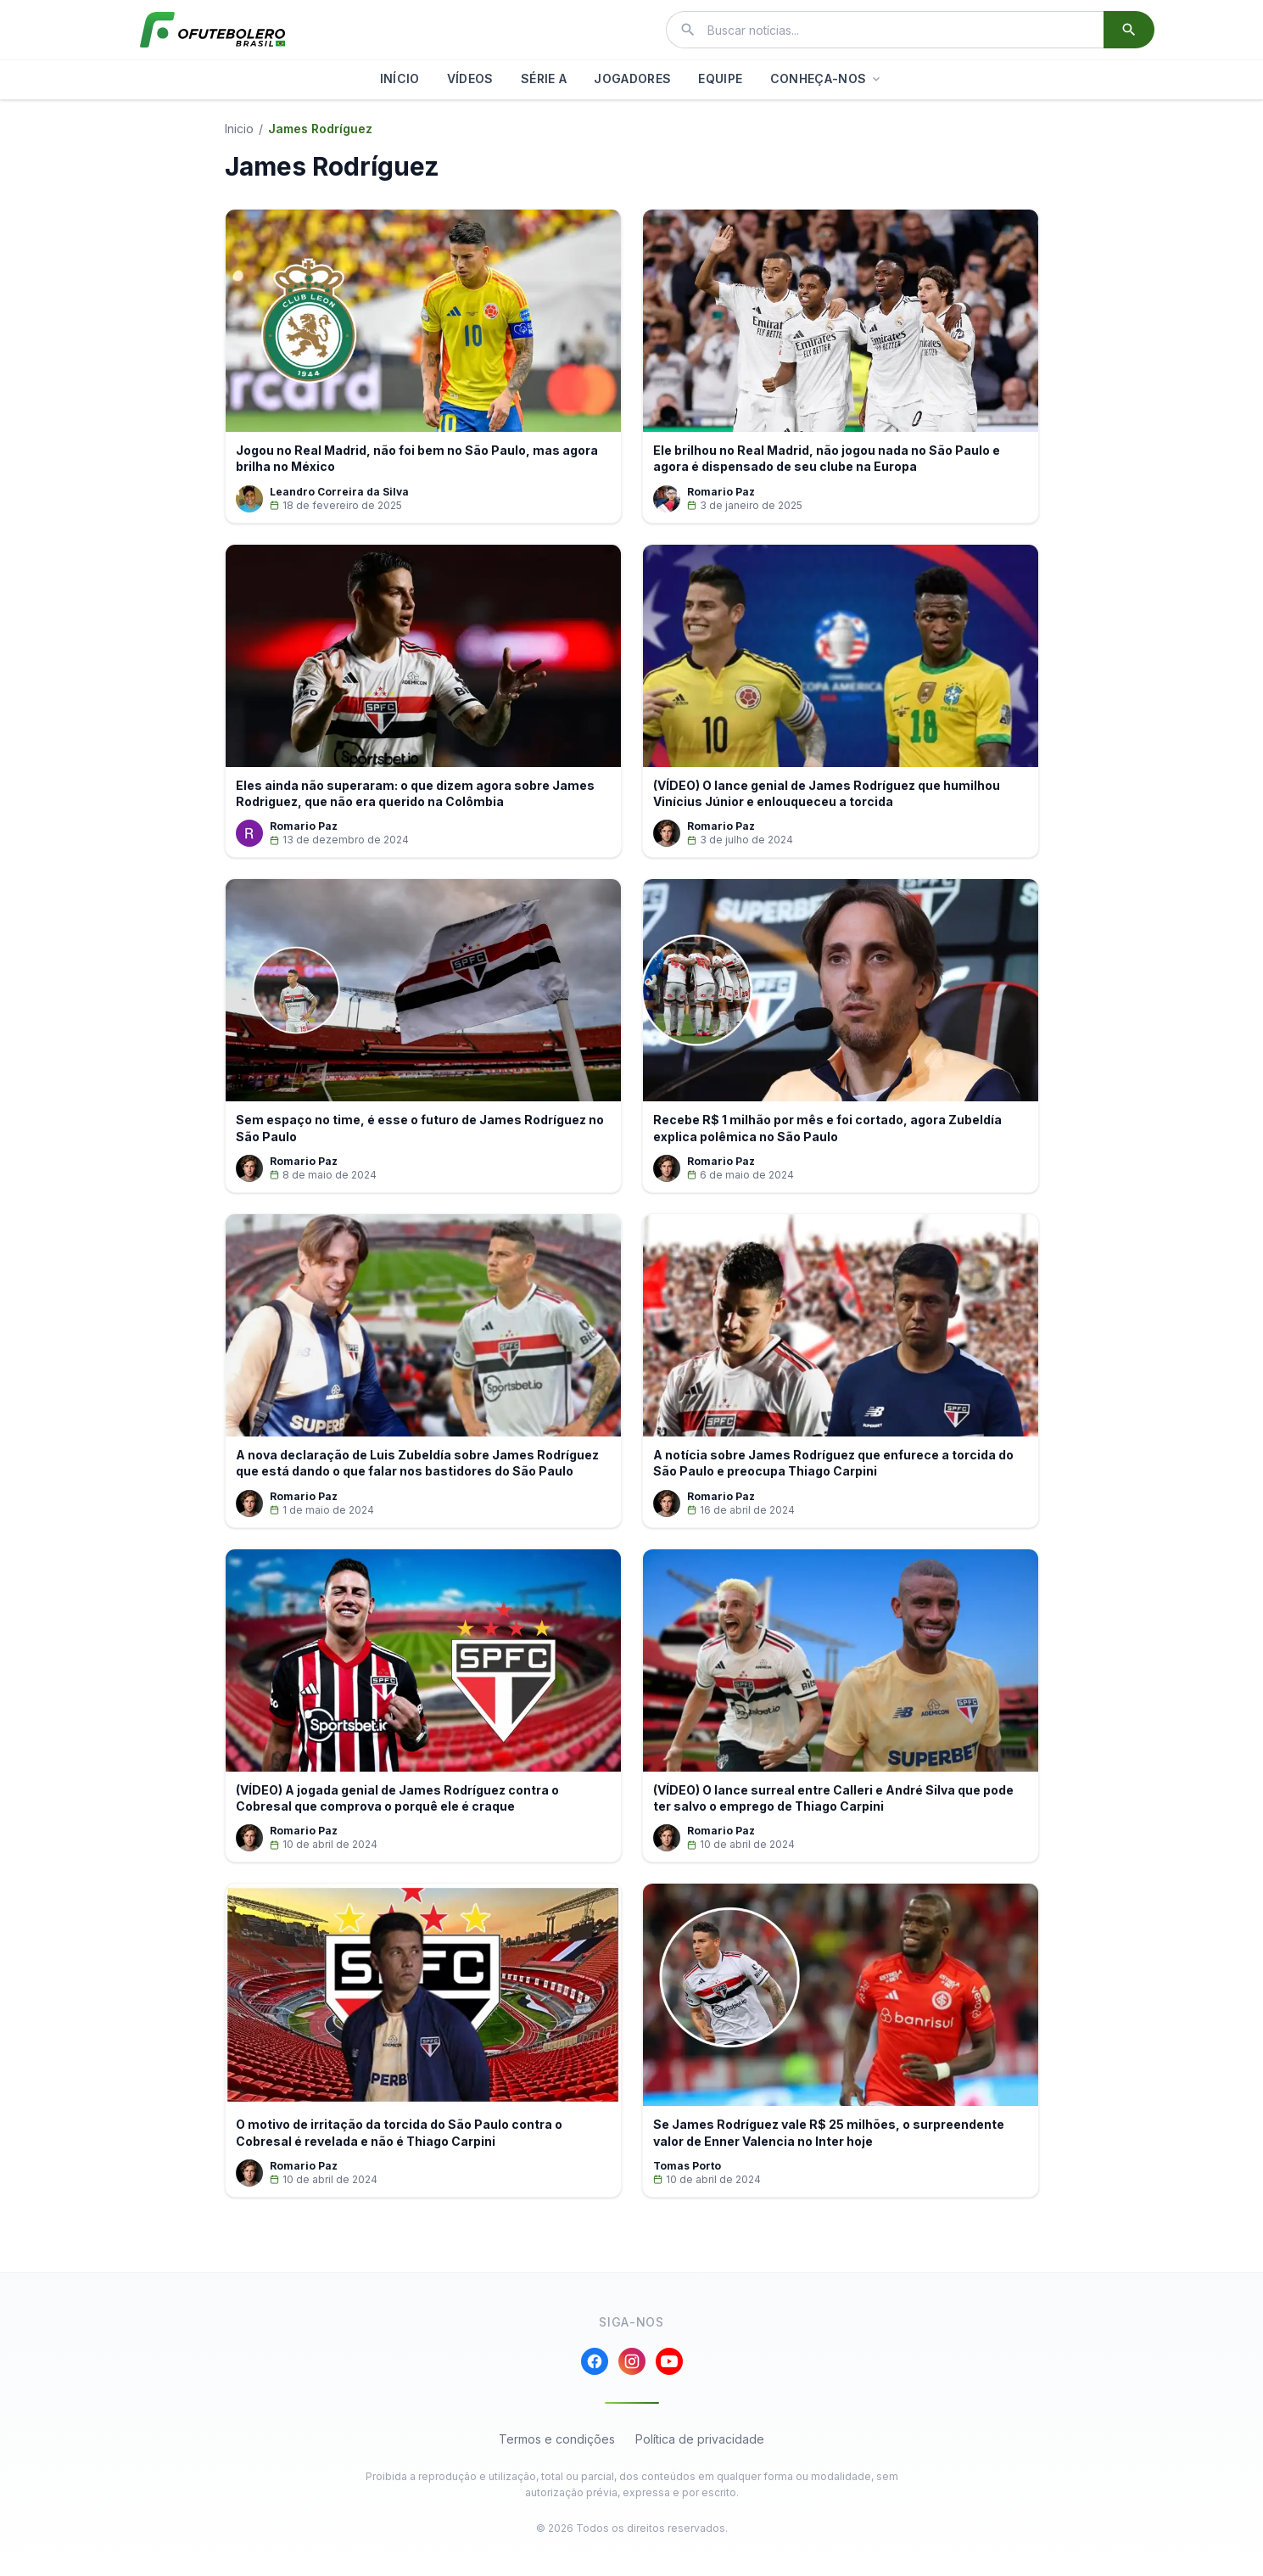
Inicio (239, 128)
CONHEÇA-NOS (827, 78)
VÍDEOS (470, 78)
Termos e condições (557, 2456)
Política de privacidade (699, 2456)
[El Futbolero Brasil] (212, 29)
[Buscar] (1129, 29)
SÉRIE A (544, 78)
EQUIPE (720, 78)
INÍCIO (400, 78)
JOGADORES (632, 78)
